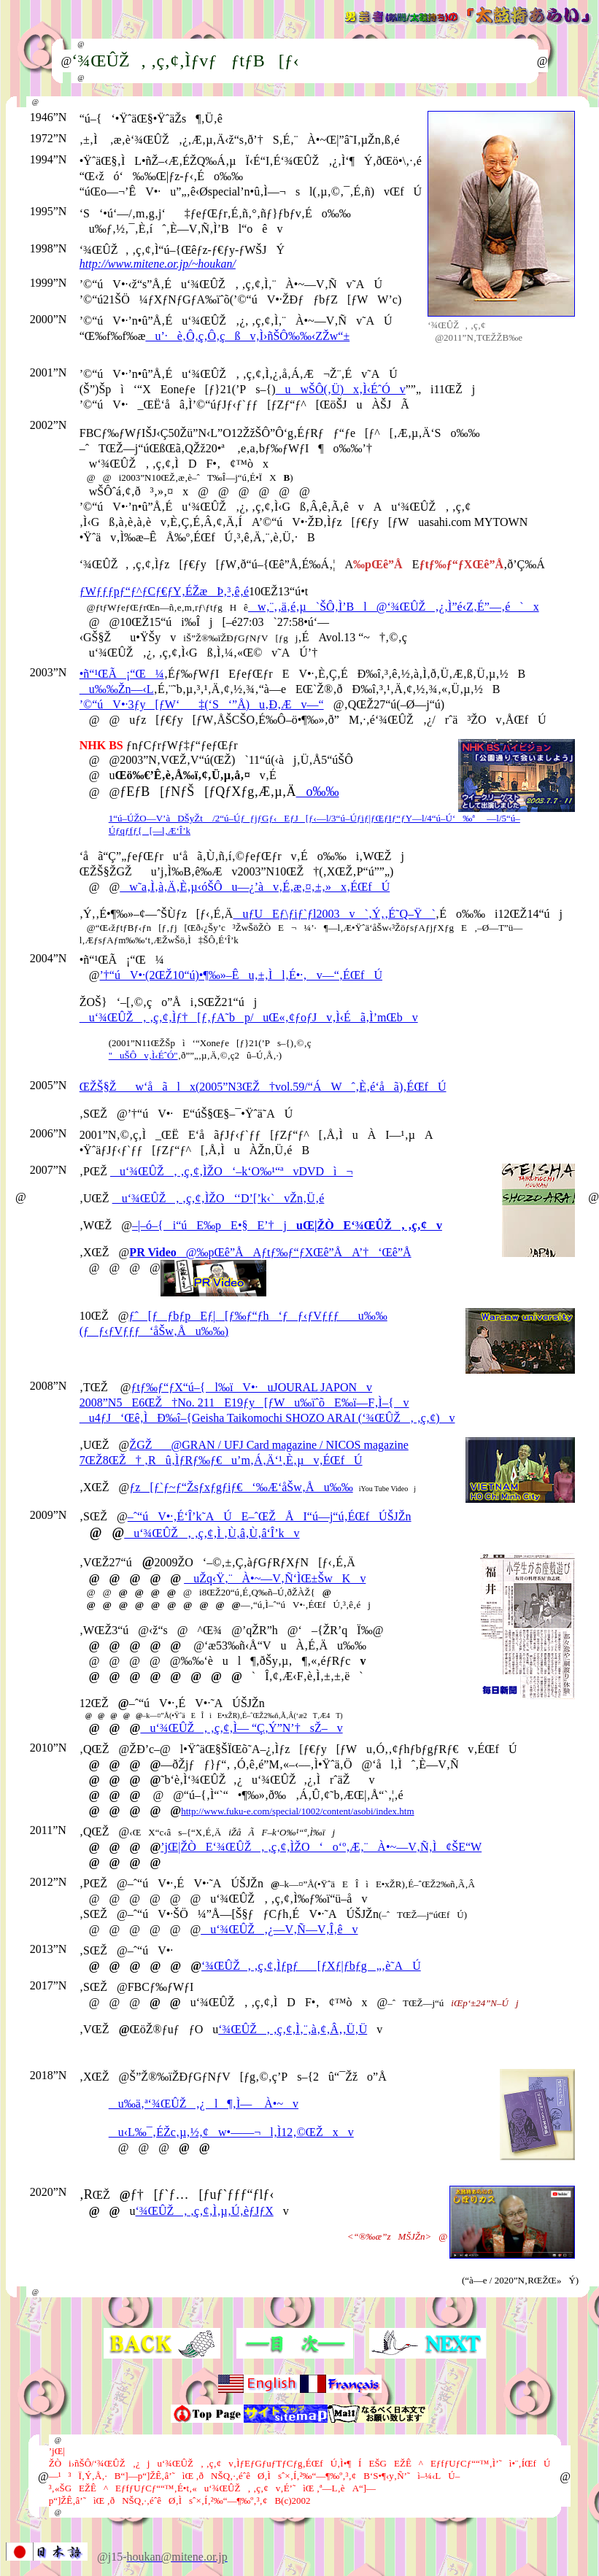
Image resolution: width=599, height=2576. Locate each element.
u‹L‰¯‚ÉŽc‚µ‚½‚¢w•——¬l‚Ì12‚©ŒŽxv (231, 2132)
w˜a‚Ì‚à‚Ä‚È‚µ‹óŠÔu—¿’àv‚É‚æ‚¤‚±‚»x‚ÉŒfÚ (255, 887)
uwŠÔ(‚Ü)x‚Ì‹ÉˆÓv (341, 389)
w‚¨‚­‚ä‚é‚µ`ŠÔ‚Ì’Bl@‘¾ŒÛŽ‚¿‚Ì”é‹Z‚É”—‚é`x (393, 606)
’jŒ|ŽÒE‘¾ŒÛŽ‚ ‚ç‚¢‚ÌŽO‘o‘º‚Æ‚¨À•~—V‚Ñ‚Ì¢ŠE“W (321, 1847)
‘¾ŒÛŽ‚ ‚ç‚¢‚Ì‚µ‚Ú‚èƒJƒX (205, 2211)
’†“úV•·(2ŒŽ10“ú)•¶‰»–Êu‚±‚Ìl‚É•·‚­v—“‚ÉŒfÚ (240, 975)
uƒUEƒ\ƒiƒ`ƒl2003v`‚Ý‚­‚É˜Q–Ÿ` (334, 914)
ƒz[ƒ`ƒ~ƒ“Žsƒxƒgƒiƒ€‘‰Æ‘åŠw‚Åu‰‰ (240, 1487)
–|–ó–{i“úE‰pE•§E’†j (287, 1225)
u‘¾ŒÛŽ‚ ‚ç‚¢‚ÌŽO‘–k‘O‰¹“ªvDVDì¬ (231, 1171)
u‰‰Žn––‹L (117, 689)
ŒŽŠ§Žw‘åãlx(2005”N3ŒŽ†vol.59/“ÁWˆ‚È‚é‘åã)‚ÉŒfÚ (263, 1086)
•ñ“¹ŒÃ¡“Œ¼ (122, 674)
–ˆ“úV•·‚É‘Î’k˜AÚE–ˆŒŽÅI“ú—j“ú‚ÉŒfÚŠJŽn (269, 1516)
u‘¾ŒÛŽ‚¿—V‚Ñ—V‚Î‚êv (279, 1929)
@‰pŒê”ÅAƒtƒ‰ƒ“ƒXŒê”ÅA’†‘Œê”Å (270, 1252)
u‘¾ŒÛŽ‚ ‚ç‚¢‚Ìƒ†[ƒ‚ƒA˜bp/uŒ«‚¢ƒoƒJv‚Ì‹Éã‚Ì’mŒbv (249, 1017)
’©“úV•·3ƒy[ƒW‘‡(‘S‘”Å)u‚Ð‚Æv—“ (202, 704)
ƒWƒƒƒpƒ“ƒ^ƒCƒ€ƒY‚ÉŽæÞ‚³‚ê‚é (164, 591)
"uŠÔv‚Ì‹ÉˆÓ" (143, 1055)
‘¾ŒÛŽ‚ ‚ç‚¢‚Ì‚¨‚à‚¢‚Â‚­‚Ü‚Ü (292, 2029)
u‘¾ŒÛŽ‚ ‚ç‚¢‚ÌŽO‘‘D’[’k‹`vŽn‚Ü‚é (218, 1198)
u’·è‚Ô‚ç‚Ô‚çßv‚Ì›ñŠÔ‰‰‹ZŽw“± (247, 336)
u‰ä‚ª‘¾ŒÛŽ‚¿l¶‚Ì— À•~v (203, 2103)
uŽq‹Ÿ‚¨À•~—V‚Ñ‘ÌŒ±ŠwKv (275, 1578)
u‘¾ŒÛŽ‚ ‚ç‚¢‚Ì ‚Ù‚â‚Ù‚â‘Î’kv (211, 1533)
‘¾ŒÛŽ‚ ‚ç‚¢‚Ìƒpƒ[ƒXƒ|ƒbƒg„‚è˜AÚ (311, 1966)
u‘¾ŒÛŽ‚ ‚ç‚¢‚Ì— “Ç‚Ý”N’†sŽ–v (241, 1728)
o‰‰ (317, 791)
